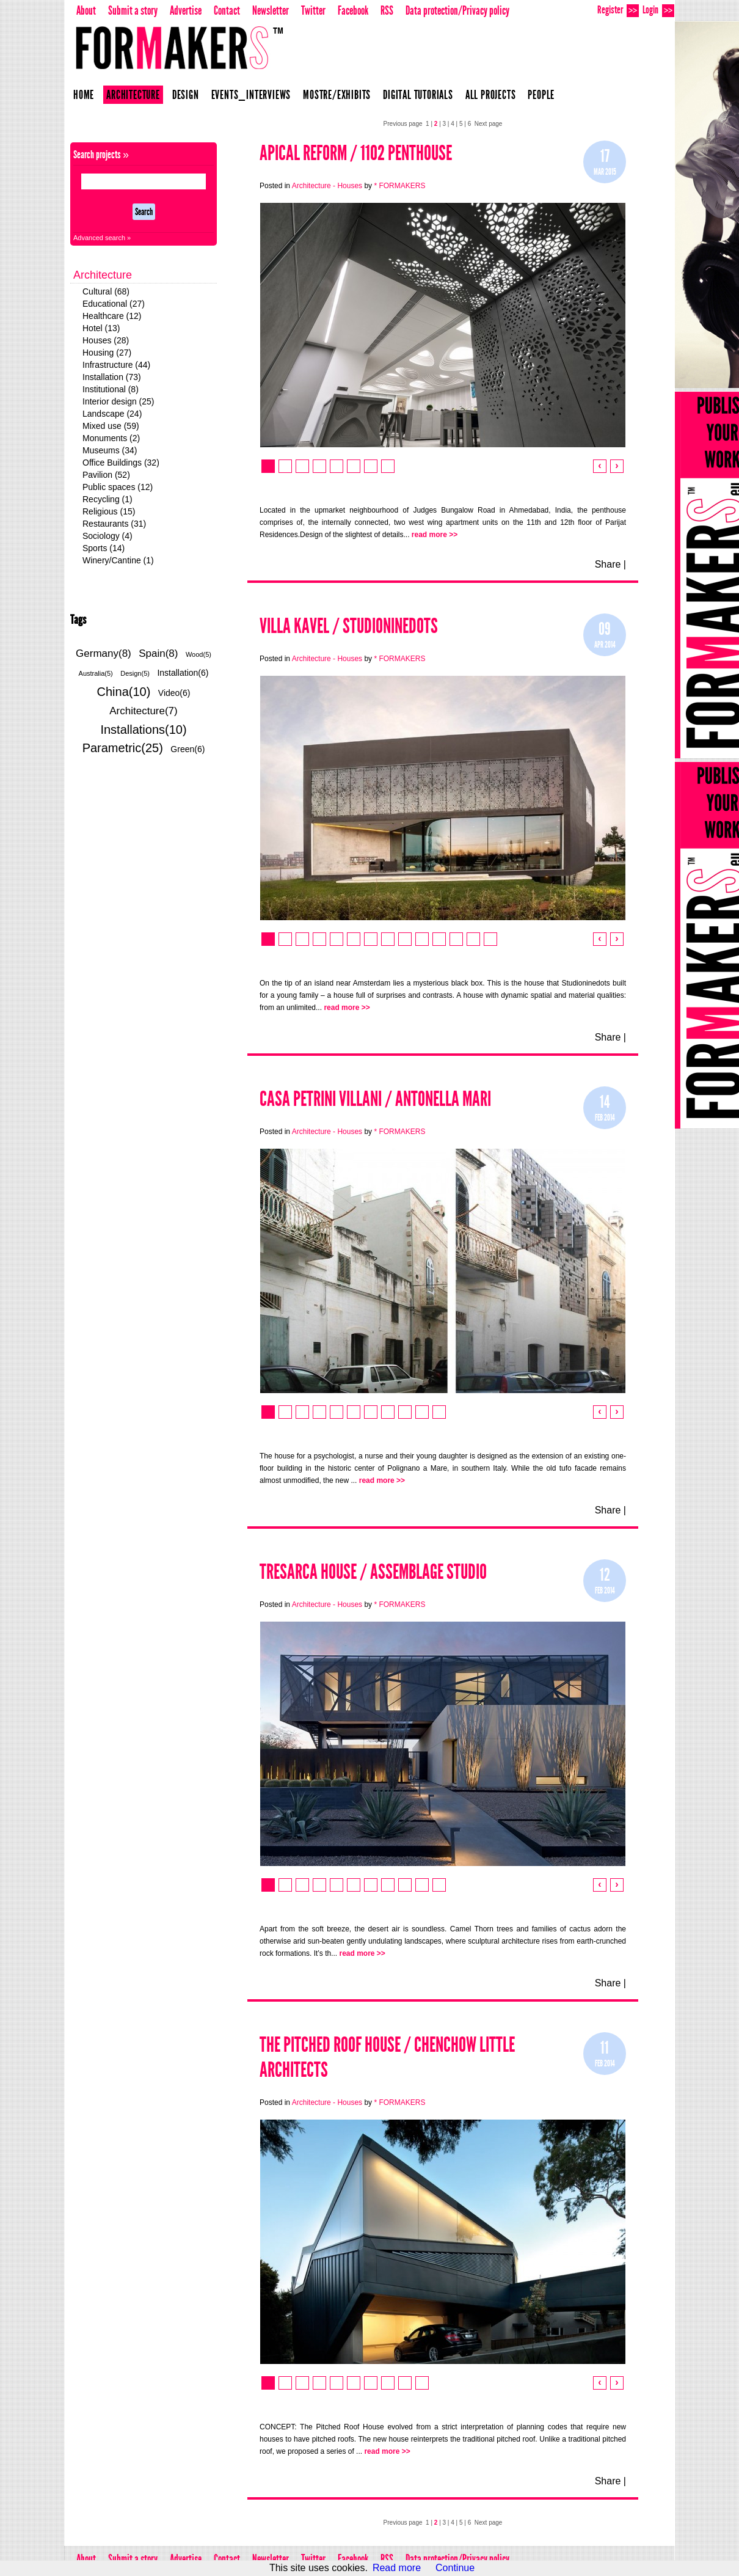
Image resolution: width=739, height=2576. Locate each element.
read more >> (434, 534)
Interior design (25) (118, 401)
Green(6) (187, 749)
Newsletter (270, 10)
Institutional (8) (110, 389)
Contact (227, 10)
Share (608, 564)
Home (83, 94)
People (541, 94)
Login (658, 10)
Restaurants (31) (114, 524)
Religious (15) (108, 511)
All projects (490, 94)
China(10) (124, 691)
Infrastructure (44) (116, 365)
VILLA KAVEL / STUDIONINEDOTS (349, 626)
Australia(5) (96, 673)
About (86, 10)
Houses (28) (105, 340)
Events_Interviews (251, 94)
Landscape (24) (112, 414)
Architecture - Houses (327, 185)
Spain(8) (158, 653)
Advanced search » (102, 237)
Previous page (403, 123)
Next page (489, 123)
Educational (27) (113, 304)
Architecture (133, 94)
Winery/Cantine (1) (118, 560)
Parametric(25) (122, 748)
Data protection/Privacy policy (457, 10)
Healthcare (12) (112, 316)
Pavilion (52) (106, 475)
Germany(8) (103, 653)
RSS (386, 10)
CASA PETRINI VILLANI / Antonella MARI (375, 1098)
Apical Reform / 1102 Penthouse (356, 153)
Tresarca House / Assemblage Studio (373, 1571)
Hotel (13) (101, 328)
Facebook (353, 10)
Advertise (186, 10)
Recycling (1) (107, 499)
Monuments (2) (111, 438)
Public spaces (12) (117, 487)
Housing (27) (106, 352)
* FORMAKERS (399, 185)
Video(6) (174, 693)
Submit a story (133, 10)
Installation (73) (111, 377)
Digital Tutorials (418, 94)
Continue (455, 2568)
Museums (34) (109, 450)
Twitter (313, 10)
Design (185, 94)
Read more (397, 2568)
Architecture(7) (143, 711)
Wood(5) (198, 654)
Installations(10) (143, 729)
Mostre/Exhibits (337, 94)
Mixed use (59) (110, 426)
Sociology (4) (107, 536)
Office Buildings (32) (120, 462)
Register (618, 10)
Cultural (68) (105, 291)
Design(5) (135, 673)
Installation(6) (182, 673)
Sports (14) (103, 548)
